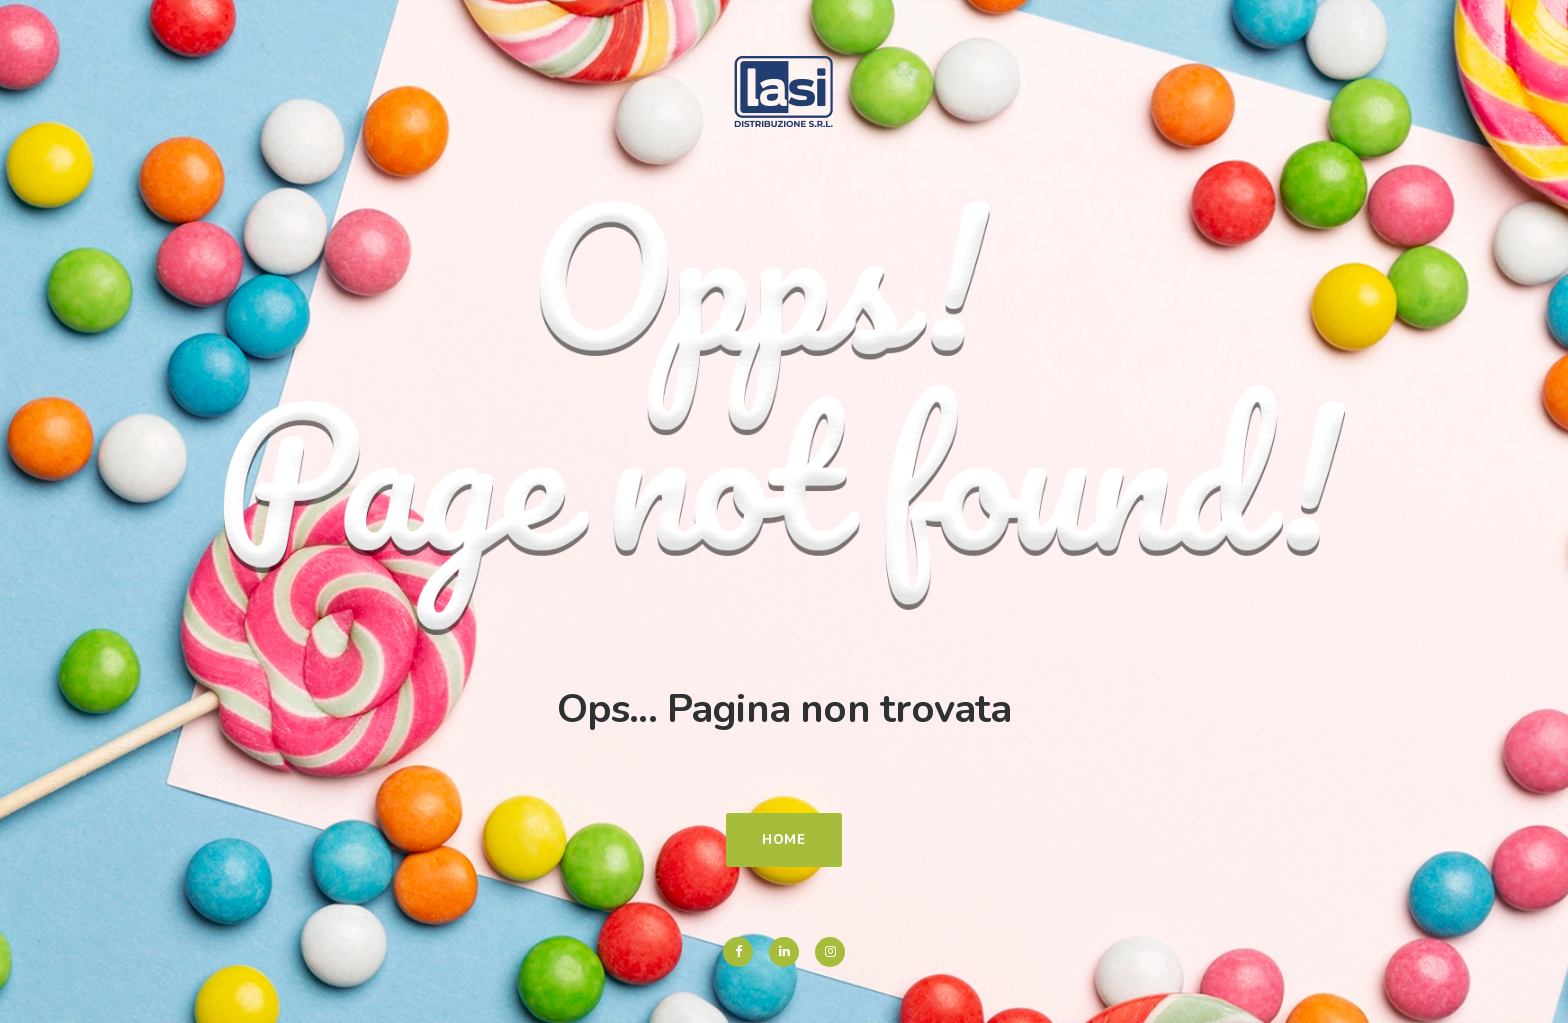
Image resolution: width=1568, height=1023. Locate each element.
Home (784, 840)
